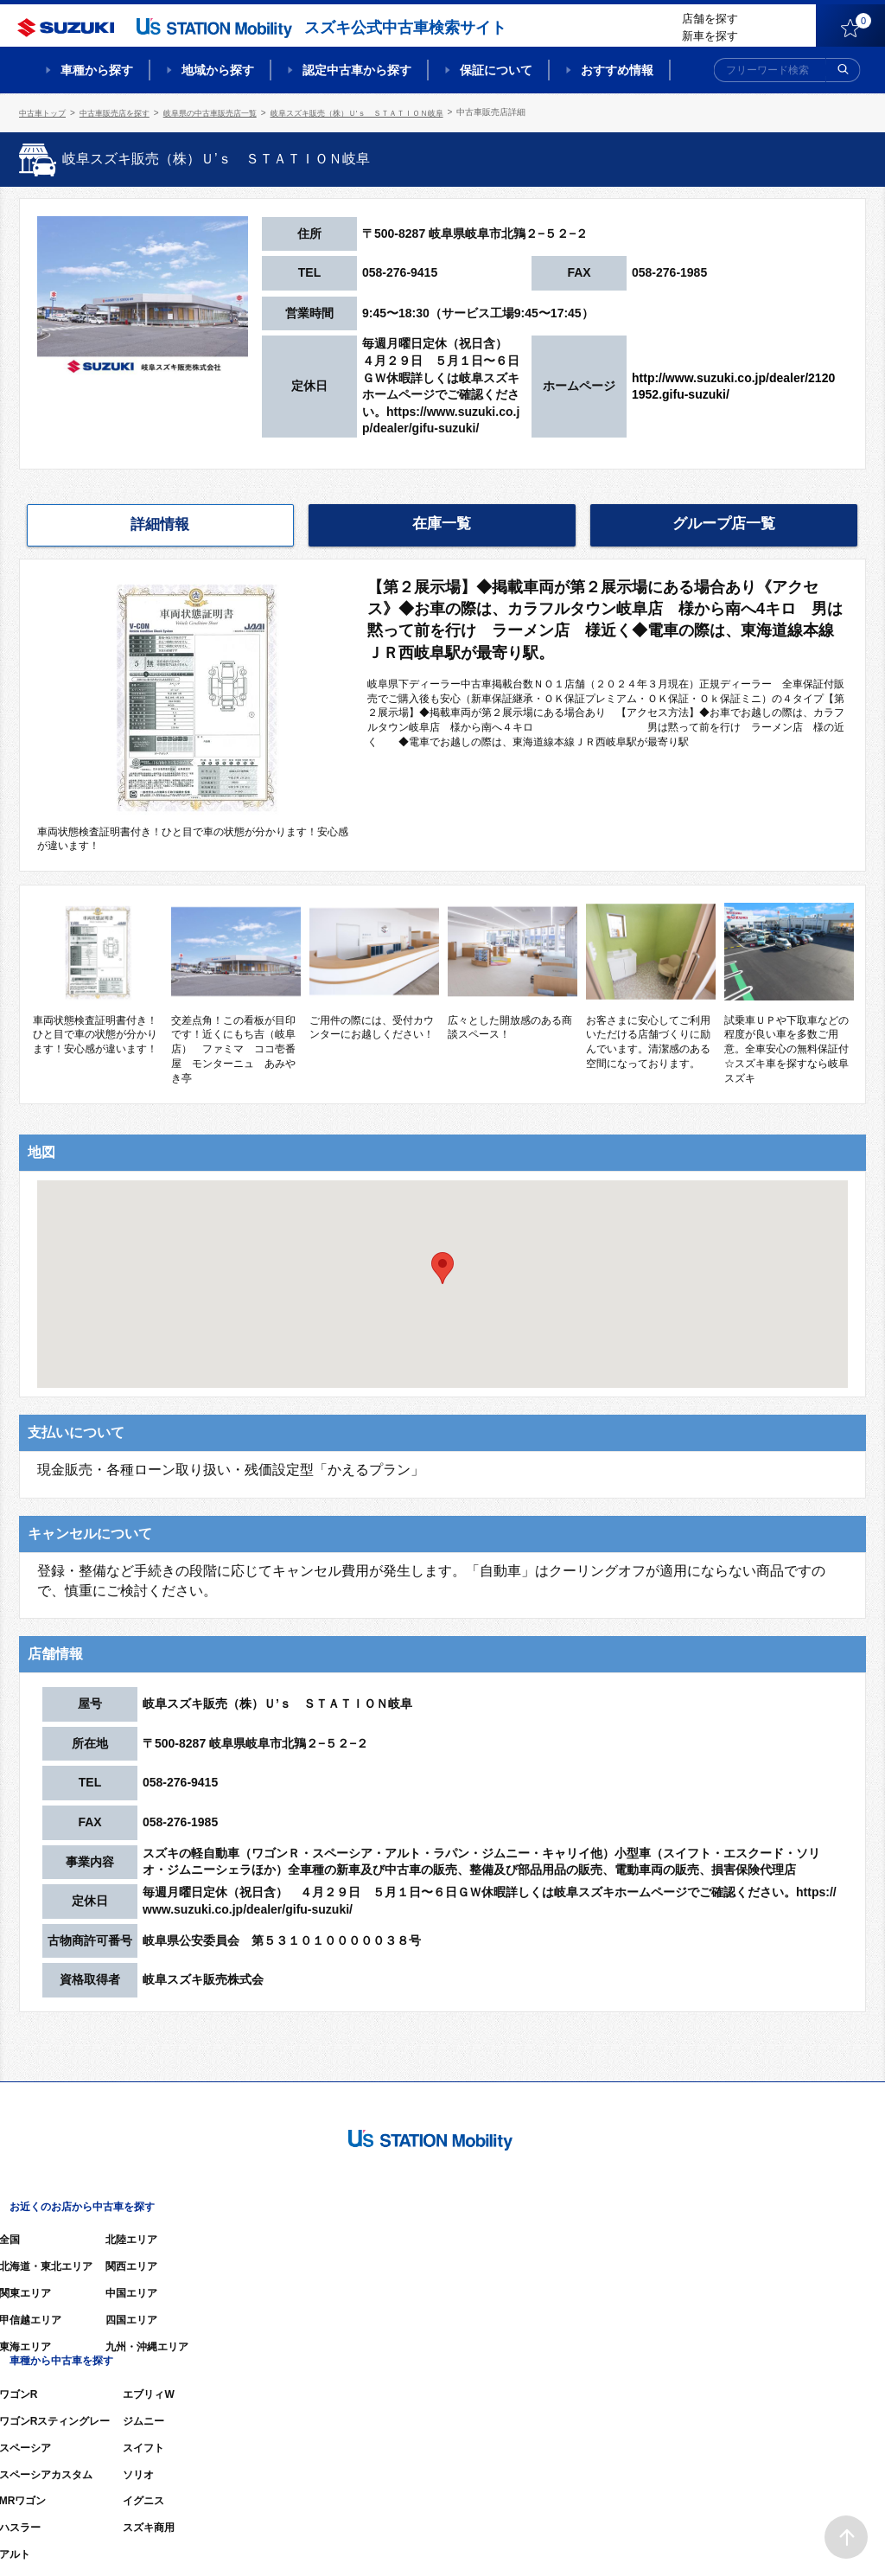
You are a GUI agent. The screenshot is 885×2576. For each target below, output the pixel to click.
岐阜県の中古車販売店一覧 (228, 112)
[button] (442, 1266)
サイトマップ (574, 2537)
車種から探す (96, 70)
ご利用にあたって (668, 2537)
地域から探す (217, 70)
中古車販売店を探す (123, 112)
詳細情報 (159, 523)
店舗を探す (710, 18)
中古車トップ (45, 112)
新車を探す (710, 35)
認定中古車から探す (356, 70)
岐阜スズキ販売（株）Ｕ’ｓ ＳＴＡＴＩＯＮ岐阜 (390, 112)
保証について (496, 70)
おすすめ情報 (617, 70)
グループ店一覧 (724, 522)
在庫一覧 (441, 522)
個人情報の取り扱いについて (798, 2537)
